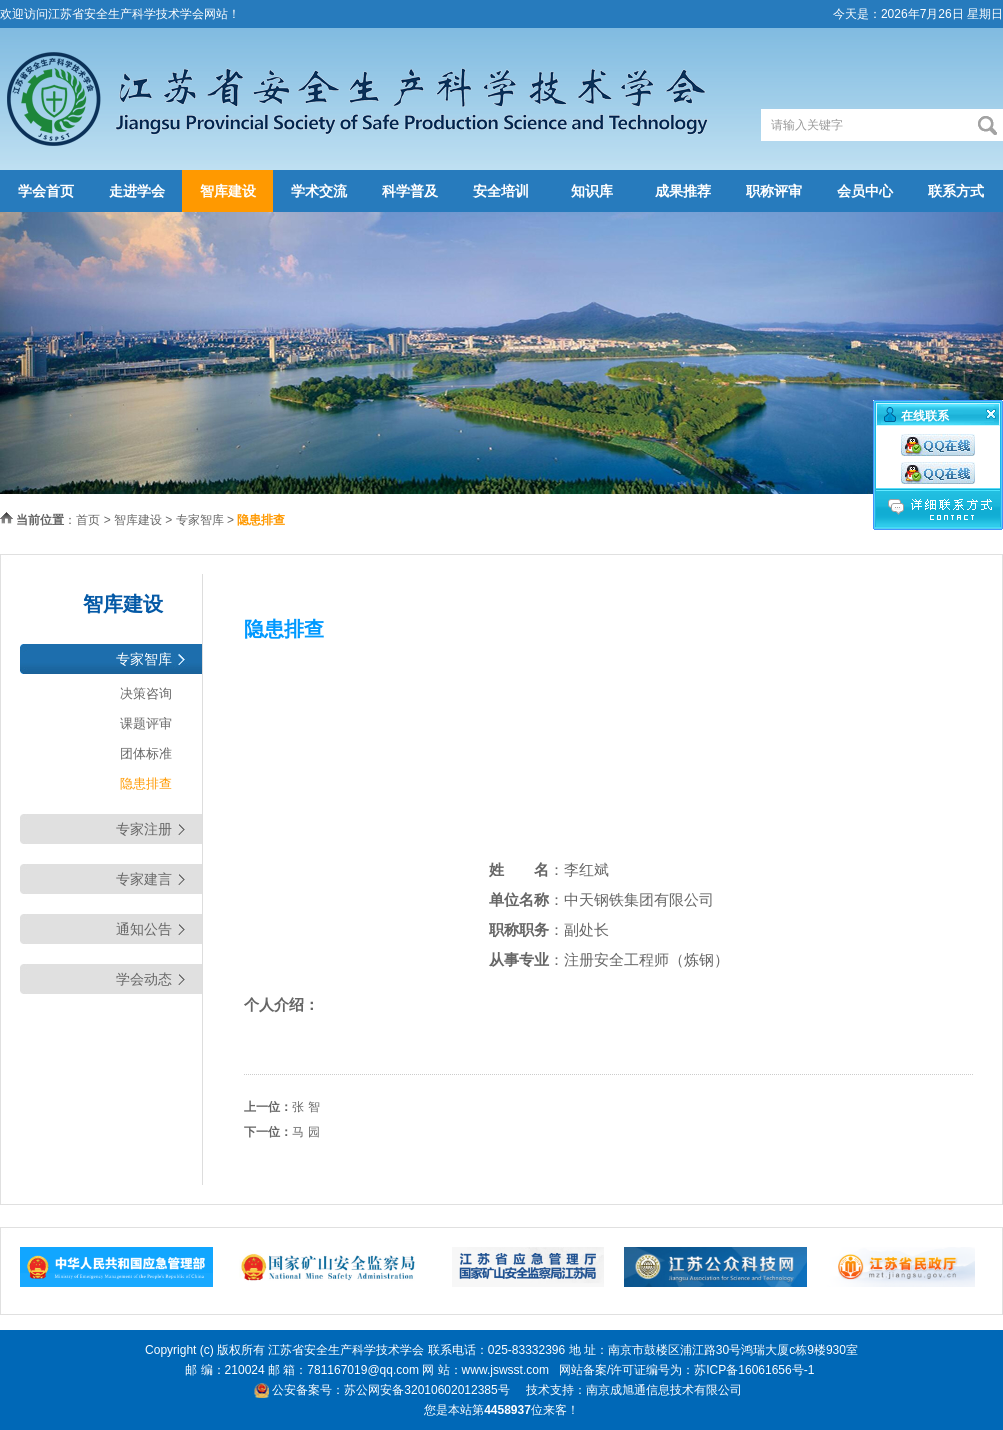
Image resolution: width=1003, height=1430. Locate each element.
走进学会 (137, 191)
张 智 (305, 1107)
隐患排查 (146, 783)
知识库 (592, 191)
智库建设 (228, 191)
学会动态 (144, 979)
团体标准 (146, 753)
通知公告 (144, 929)
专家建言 (144, 879)
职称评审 (774, 191)
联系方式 (956, 191)
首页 (88, 520)
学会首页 (46, 191)
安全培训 (501, 191)
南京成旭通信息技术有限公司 (664, 1390)
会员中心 (865, 191)
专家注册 (144, 829)
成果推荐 (683, 191)
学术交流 (319, 191)
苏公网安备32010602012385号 (426, 1390)
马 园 (305, 1132)
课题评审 (146, 723)
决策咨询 (146, 693)
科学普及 (410, 191)
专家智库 (200, 520)
